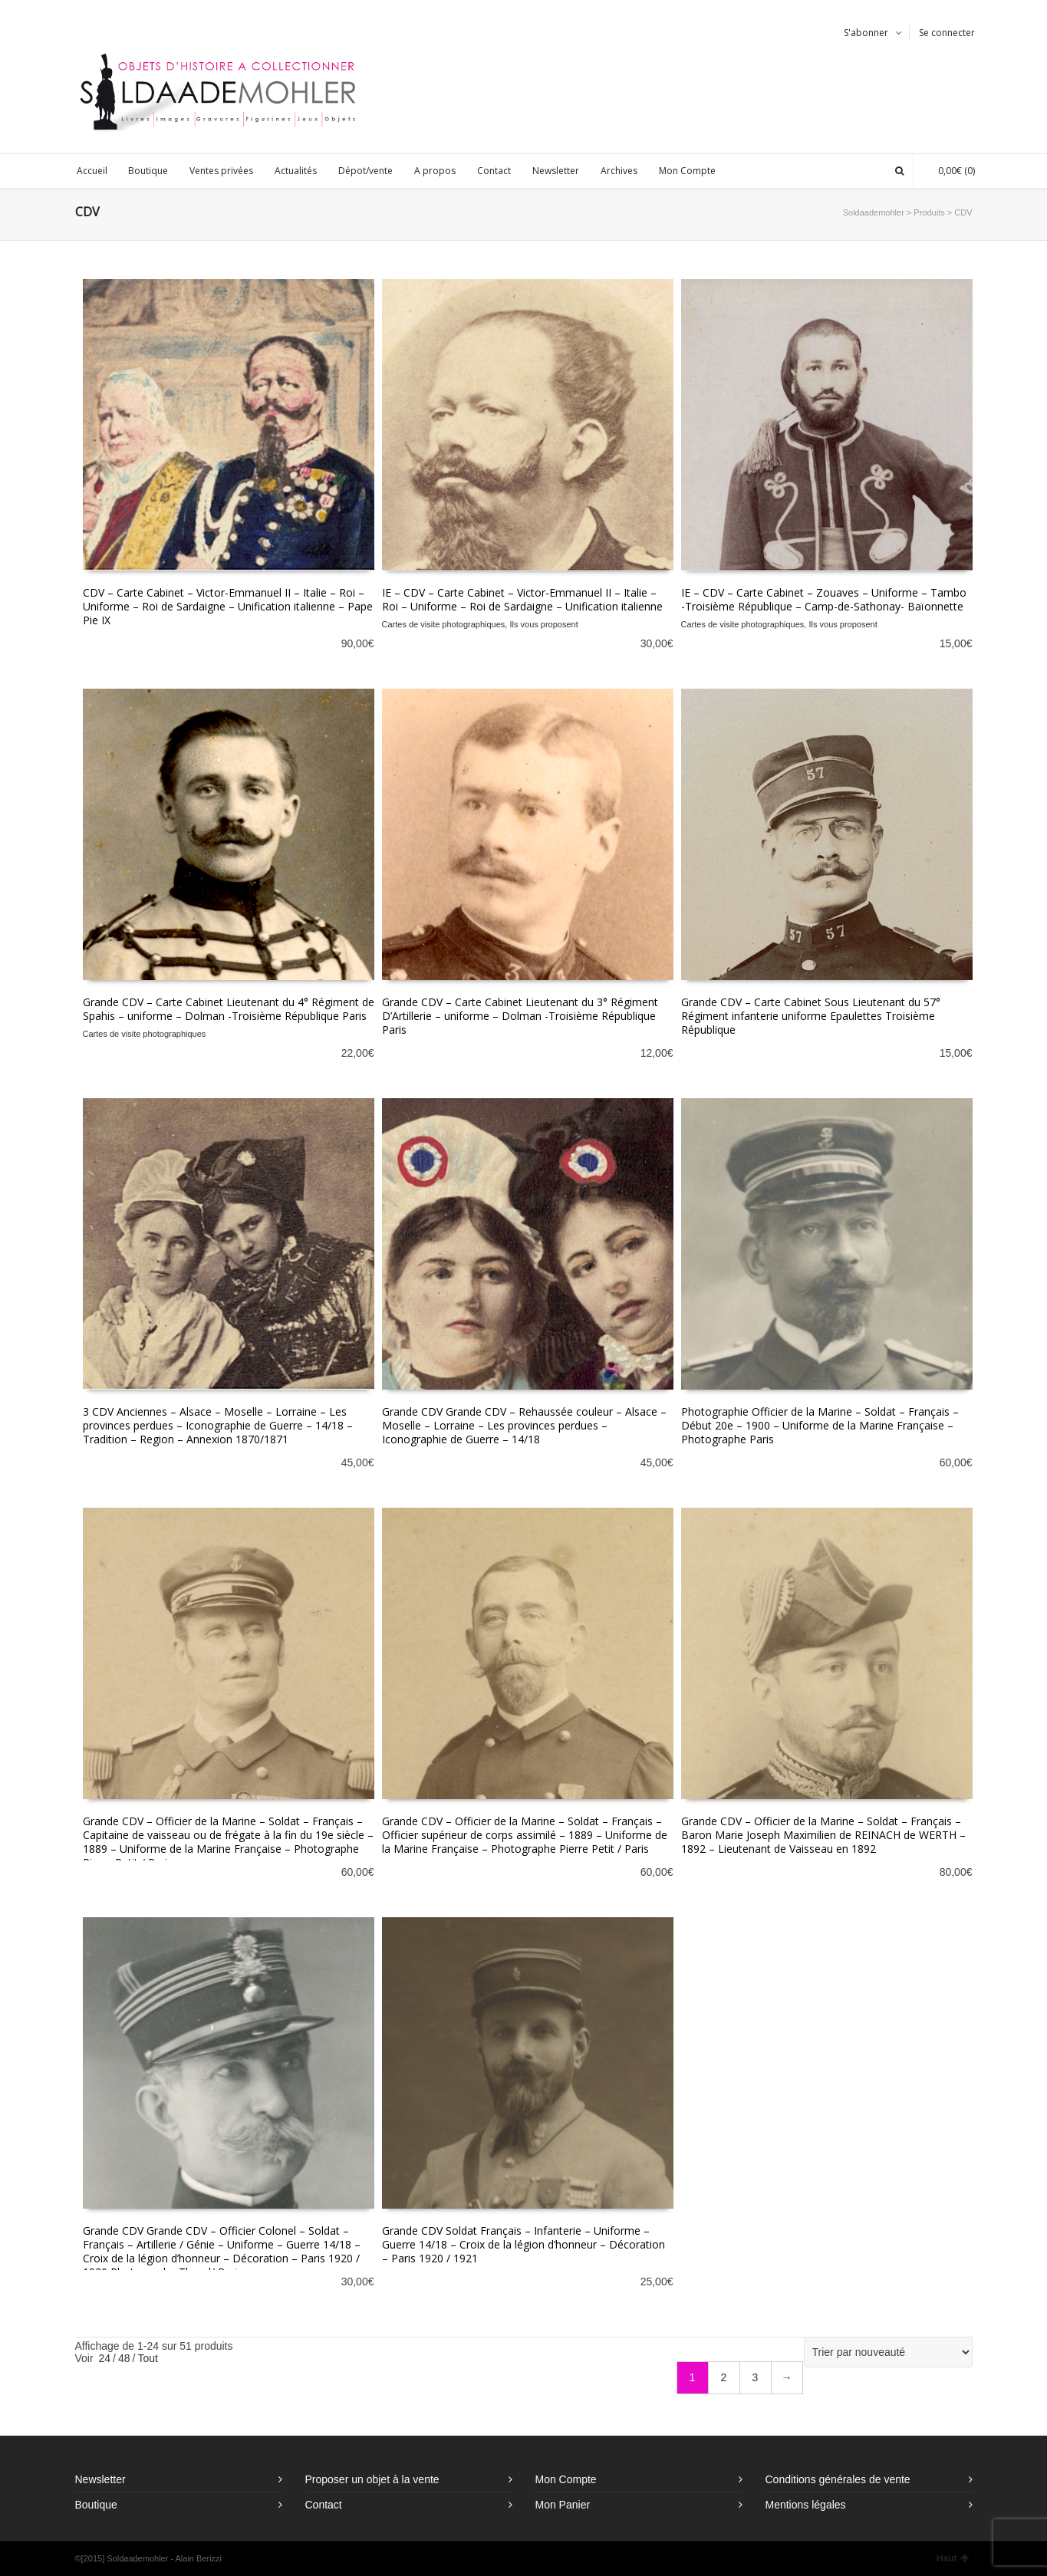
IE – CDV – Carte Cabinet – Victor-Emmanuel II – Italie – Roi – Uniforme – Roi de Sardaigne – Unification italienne (522, 599)
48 (124, 2358)
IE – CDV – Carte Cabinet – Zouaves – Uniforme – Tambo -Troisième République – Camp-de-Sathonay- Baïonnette (823, 599)
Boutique (96, 2505)
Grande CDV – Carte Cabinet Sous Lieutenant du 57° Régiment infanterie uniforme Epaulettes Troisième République (810, 1016)
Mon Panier (563, 2505)
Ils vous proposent (543, 624)
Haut (953, 2558)
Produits (929, 212)
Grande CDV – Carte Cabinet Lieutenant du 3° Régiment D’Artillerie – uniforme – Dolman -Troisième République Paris (520, 1016)
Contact (323, 2505)
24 (105, 2358)
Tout (147, 2358)
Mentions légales (805, 2505)
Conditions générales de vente (837, 2479)
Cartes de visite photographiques (443, 624)
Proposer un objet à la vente (372, 2479)
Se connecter (947, 32)
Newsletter (100, 2479)
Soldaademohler (873, 212)
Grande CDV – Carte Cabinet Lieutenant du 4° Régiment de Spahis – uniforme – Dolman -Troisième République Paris (228, 1009)
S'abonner (866, 32)
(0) (949, 170)
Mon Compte (566, 2479)
